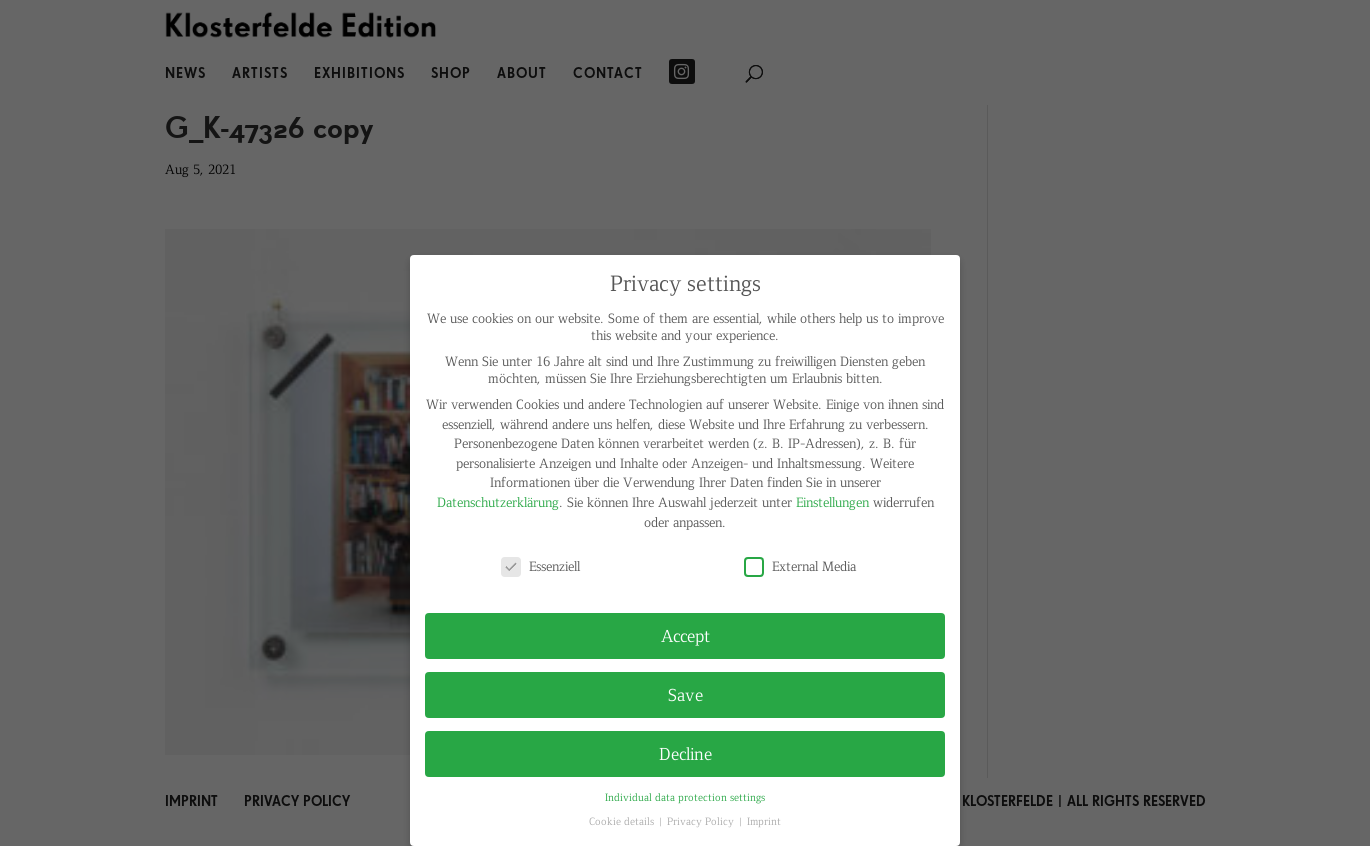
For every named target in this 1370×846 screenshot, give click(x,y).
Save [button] (685, 694)
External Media (800, 565)
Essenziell (540, 565)
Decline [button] (685, 753)
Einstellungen (832, 501)
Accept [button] (685, 635)
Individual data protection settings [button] (685, 796)
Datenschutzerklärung (498, 501)
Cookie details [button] (623, 820)
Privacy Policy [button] (702, 820)
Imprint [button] (764, 820)
